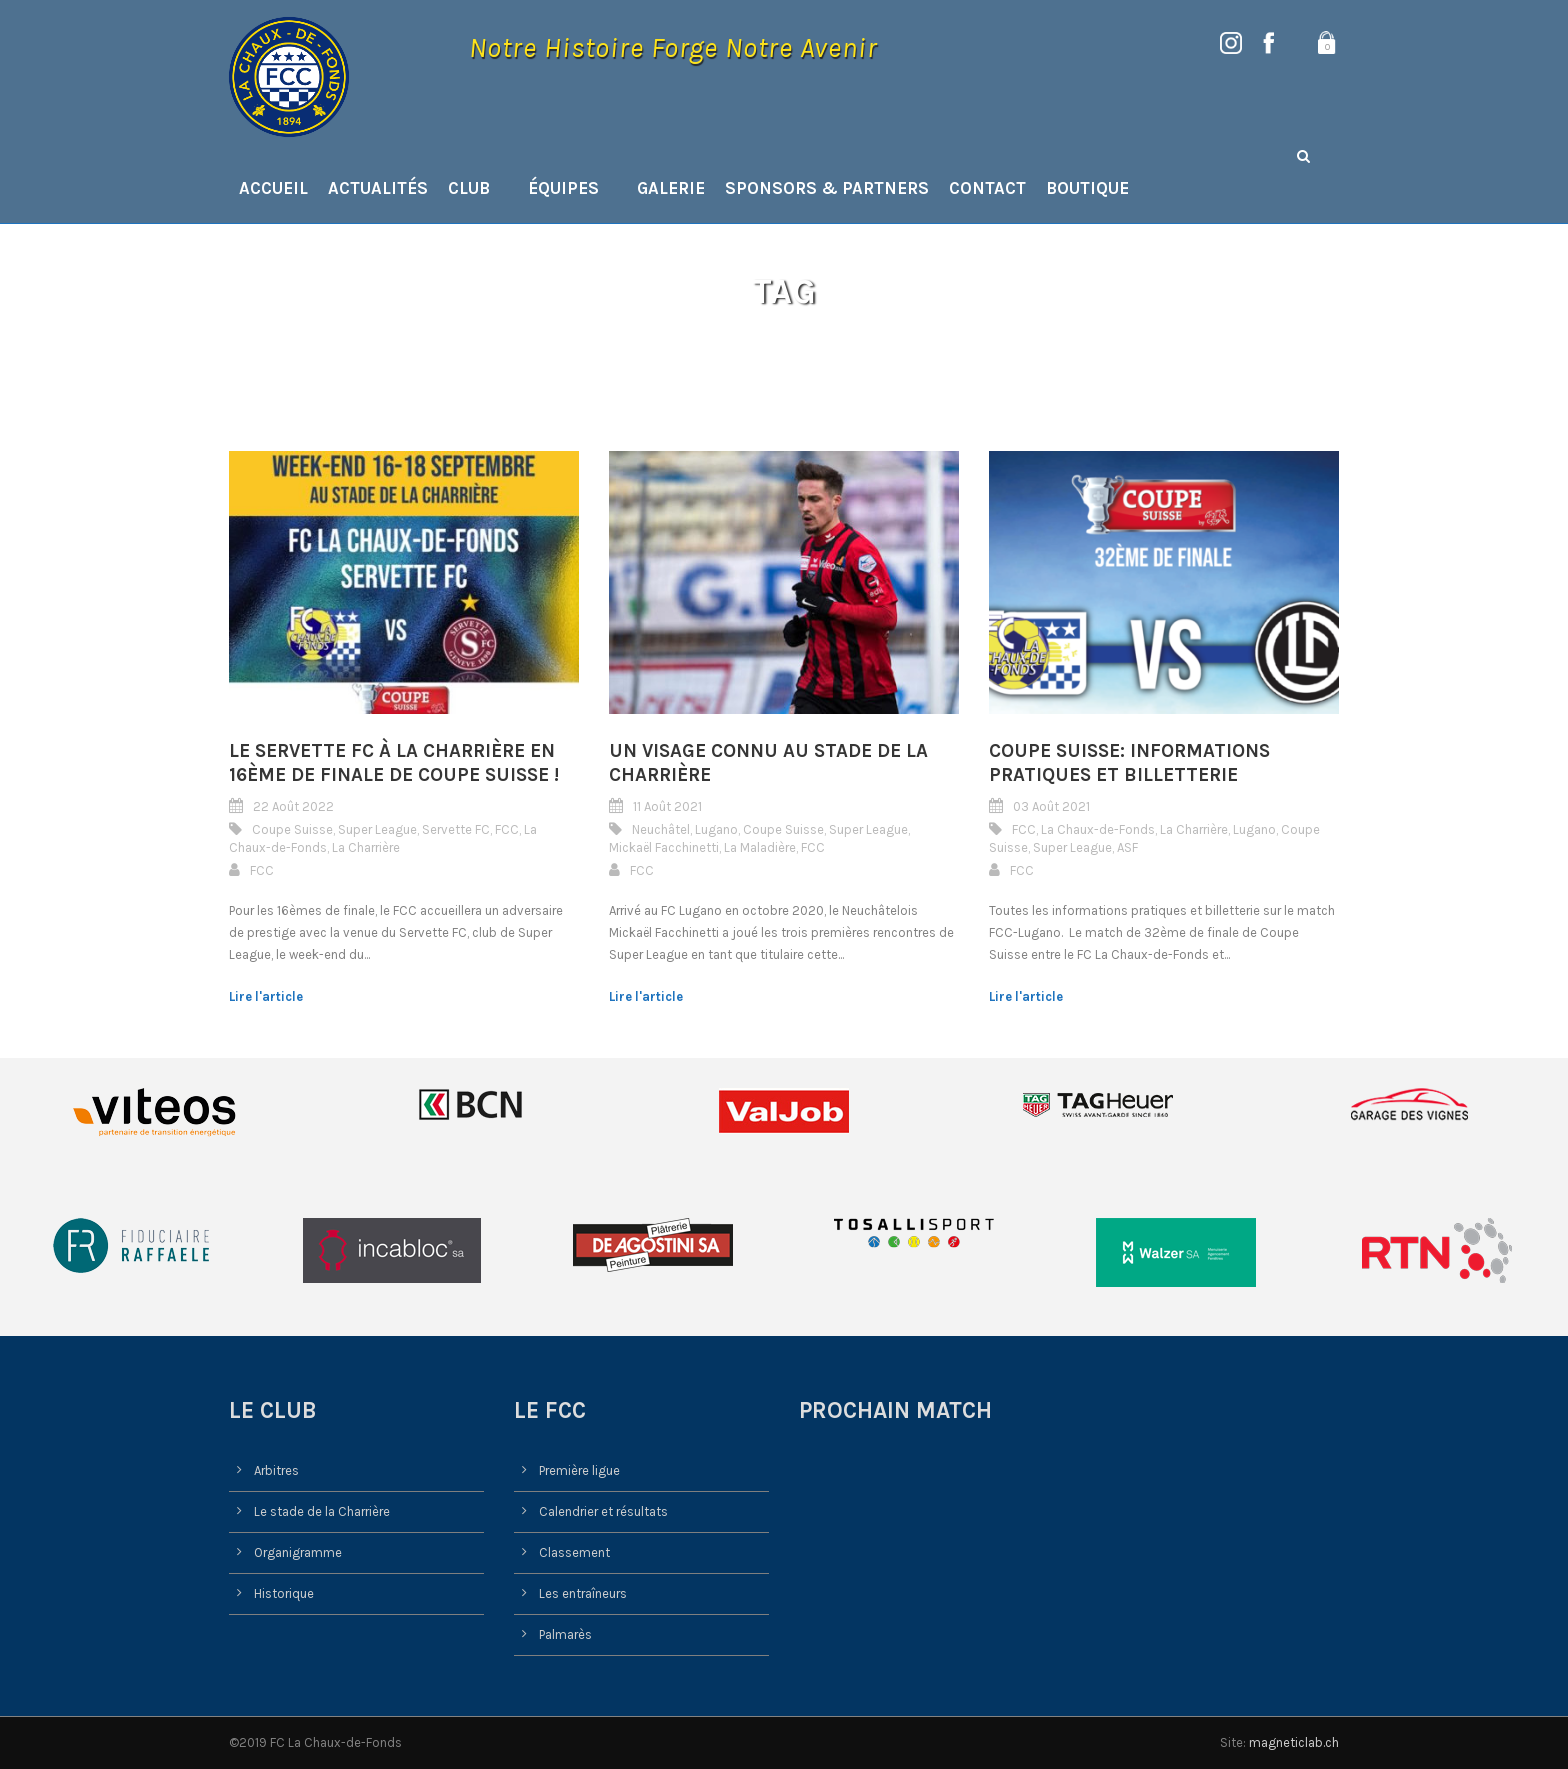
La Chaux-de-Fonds (1098, 829)
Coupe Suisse (292, 829)
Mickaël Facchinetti (664, 847)
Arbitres (276, 1470)
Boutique (1087, 188)
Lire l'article (266, 996)
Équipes (563, 188)
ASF (1127, 847)
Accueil (273, 188)
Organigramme (298, 1552)
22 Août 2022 (293, 806)
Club (469, 188)
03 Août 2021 (1051, 806)
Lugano (716, 829)
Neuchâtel (661, 829)
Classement (574, 1552)
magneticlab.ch (1294, 1742)
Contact (987, 188)
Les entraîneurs (583, 1593)
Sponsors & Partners (827, 188)
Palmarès (565, 1634)
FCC (507, 829)
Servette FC (456, 829)
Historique (284, 1593)
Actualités (378, 188)
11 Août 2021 (667, 806)
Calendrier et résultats (603, 1511)
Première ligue (579, 1470)
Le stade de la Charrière (322, 1511)
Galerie (671, 188)
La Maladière (760, 847)
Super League (377, 829)
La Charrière (366, 847)
